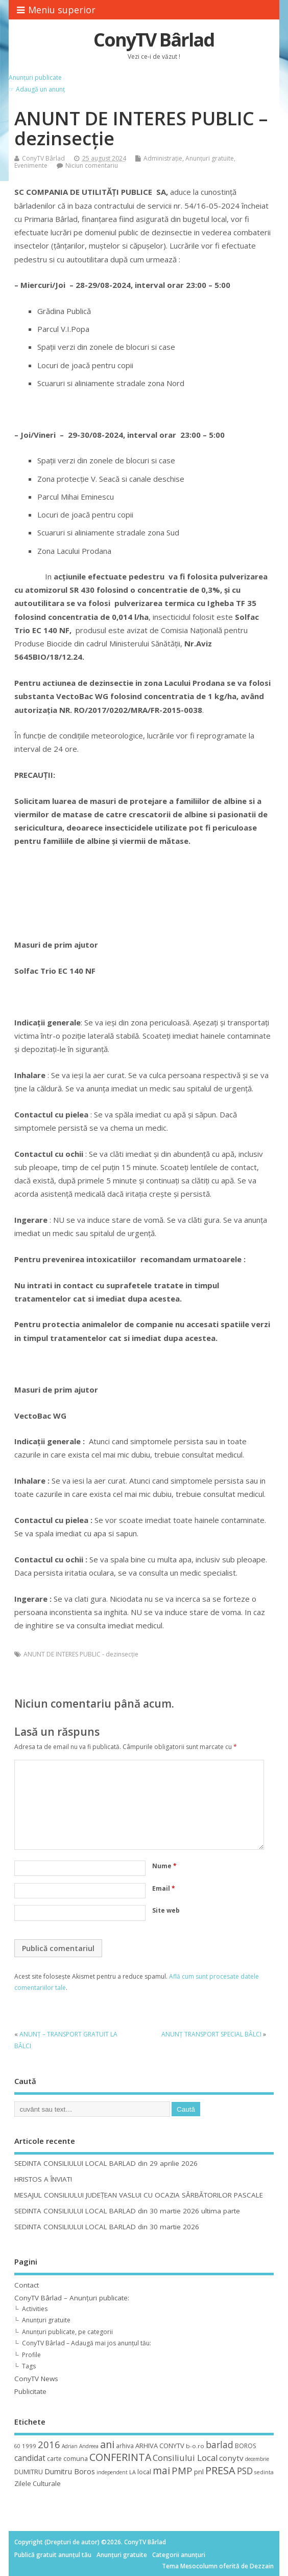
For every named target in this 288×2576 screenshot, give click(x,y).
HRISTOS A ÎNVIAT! (43, 2179)
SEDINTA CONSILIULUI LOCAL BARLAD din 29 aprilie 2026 (106, 2163)
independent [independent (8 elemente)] (112, 2472)
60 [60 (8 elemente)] (17, 2446)
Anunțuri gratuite (209, 158)
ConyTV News (36, 2378)
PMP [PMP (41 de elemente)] (182, 2470)
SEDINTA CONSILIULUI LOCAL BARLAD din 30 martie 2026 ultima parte (127, 2210)
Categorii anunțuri (178, 2554)
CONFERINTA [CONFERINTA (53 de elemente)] (120, 2457)
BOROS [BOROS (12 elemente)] (245, 2445)
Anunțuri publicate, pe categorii (67, 2331)
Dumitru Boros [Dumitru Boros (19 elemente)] (69, 2471)
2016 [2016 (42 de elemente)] (49, 2444)
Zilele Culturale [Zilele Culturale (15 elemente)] (37, 2483)
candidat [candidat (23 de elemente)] (29, 2458)
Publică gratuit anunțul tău (52, 2554)
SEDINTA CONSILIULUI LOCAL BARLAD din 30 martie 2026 (106, 2226)
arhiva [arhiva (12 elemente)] (125, 2445)
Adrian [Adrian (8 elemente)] (70, 2446)
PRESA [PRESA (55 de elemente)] (220, 2470)
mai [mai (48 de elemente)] (161, 2470)
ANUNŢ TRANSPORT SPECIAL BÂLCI (211, 2034)
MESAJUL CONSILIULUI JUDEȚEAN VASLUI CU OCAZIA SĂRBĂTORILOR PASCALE (138, 2195)
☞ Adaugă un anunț (37, 89)
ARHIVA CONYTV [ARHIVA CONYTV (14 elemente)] (159, 2445)
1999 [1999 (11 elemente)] (29, 2446)
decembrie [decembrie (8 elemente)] (257, 2458)
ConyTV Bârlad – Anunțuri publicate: (71, 2297)
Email (163, 1888)
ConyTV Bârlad (153, 39)
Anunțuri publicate (35, 77)
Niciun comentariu (91, 165)
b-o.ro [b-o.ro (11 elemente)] (195, 2446)
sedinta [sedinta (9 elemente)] (264, 2472)
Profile (31, 2354)
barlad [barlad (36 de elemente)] (219, 2444)
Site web (166, 1910)
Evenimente (30, 165)
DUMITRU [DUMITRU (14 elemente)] (28, 2471)
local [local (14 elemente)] (144, 2471)
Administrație (162, 158)
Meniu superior (56, 10)
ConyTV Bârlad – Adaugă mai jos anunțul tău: (86, 2343)
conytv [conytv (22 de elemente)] (231, 2458)
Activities (34, 2308)
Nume (164, 1866)
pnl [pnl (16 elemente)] (199, 2471)
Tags (29, 2366)
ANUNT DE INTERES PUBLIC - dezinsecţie (80, 1654)
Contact (26, 2285)
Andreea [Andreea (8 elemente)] (89, 2446)
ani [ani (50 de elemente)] (107, 2444)
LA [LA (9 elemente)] (132, 2472)
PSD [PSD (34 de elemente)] (245, 2471)
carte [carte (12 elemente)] (54, 2458)
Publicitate (30, 2391)
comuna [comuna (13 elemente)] (75, 2458)
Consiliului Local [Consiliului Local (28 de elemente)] (185, 2457)
